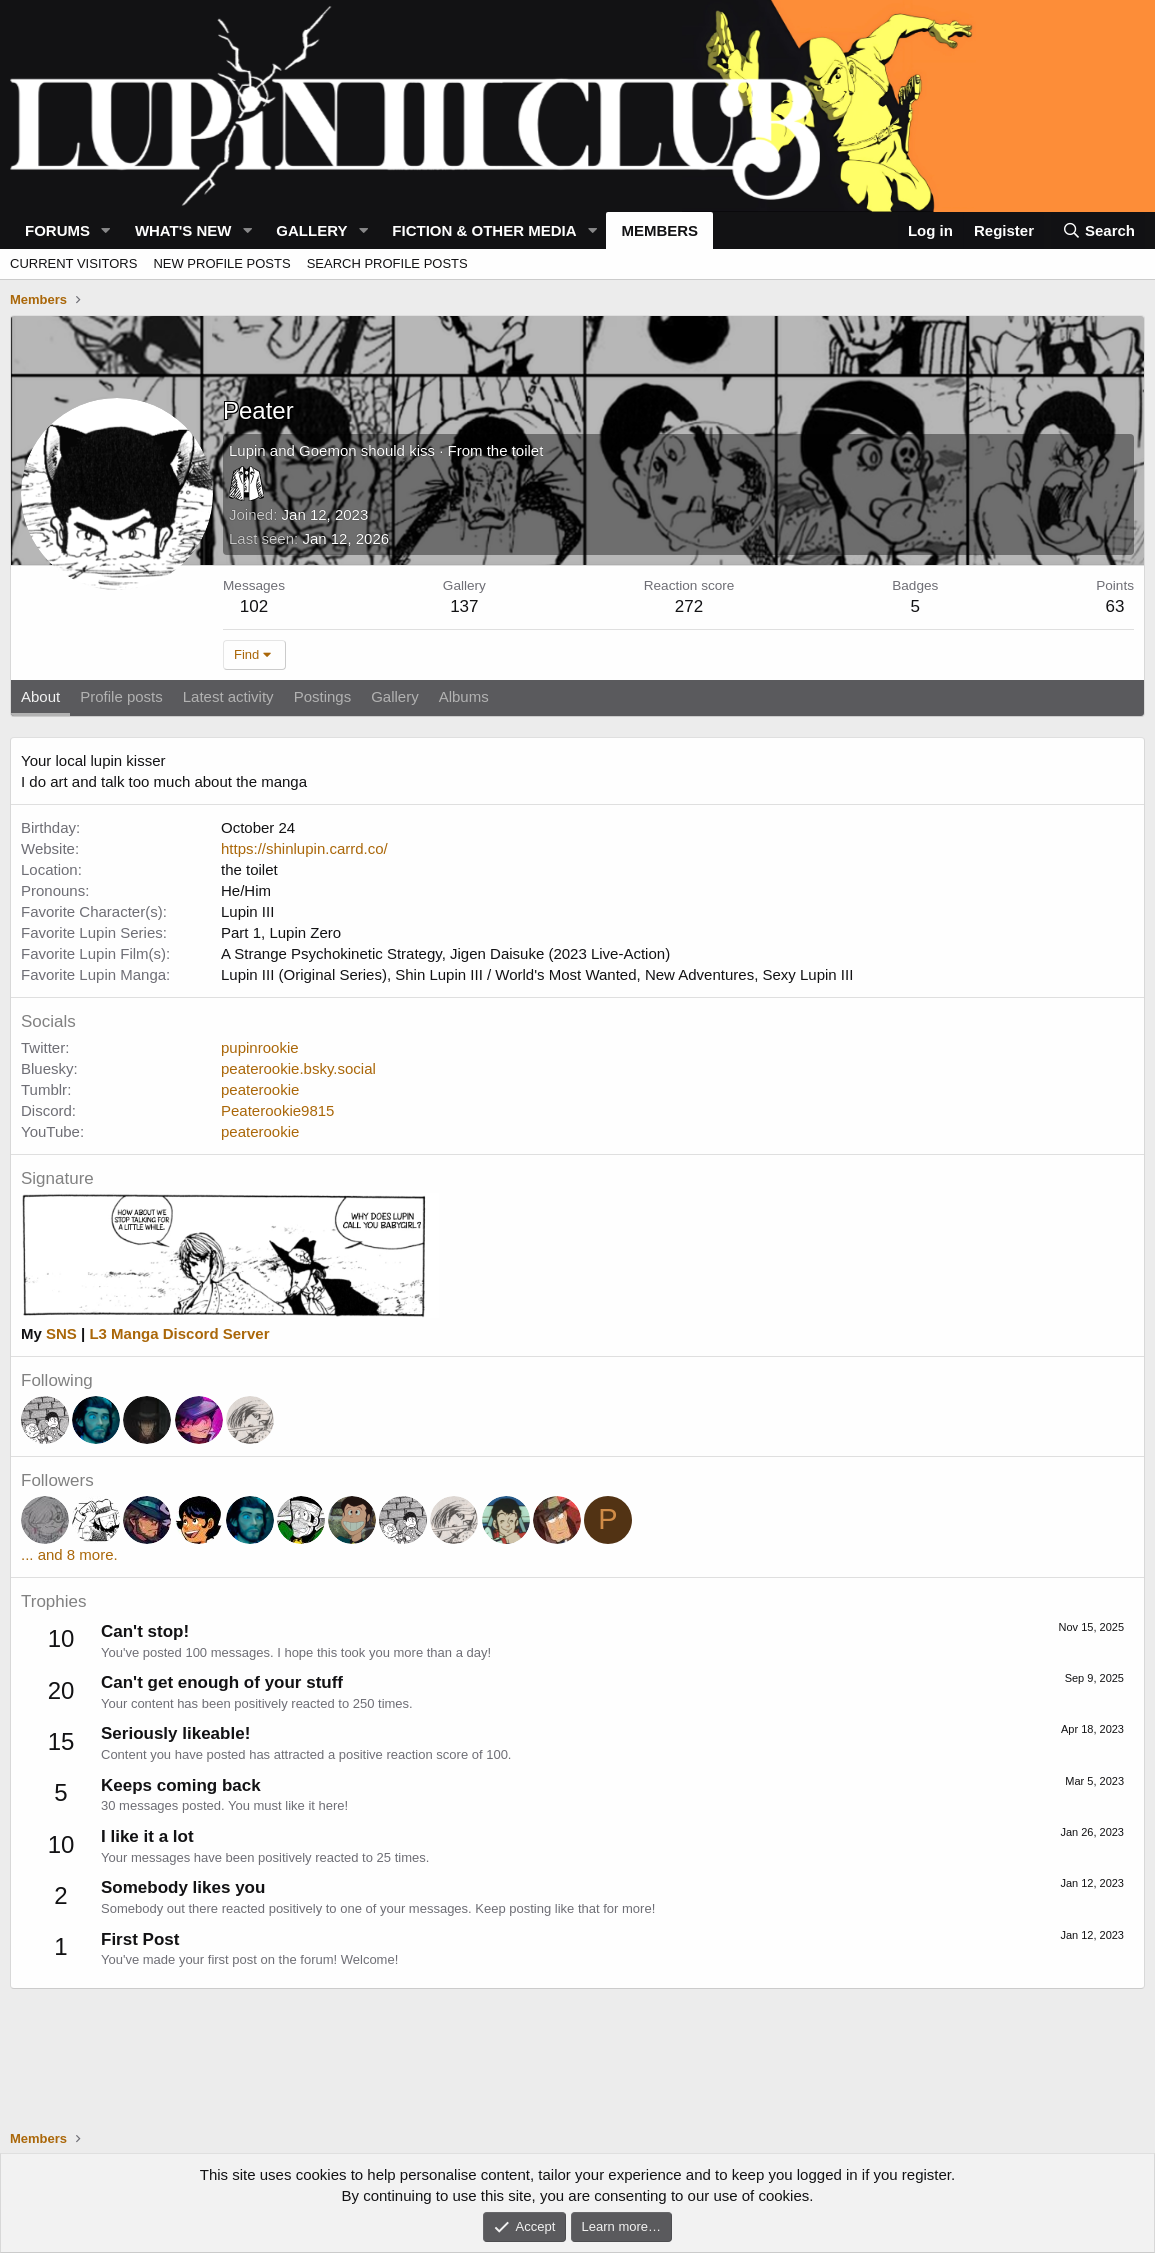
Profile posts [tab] (121, 696)
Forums (57, 230)
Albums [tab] (464, 696)
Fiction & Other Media (484, 230)
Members (659, 230)
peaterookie (260, 1089)
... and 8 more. (69, 1554)
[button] (106, 230)
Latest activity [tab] (228, 696)
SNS (61, 1333)
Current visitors (73, 263)
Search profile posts (387, 263)
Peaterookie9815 (277, 1110)
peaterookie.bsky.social (298, 1068)
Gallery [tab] (395, 696)
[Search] (1098, 230)
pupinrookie (260, 1047)
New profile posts (221, 263)
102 (254, 606)
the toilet (515, 450)
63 (1115, 606)
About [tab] (40, 696)
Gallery (311, 230)
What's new (183, 230)
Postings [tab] (323, 696)
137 (464, 606)
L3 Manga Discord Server (179, 1333)
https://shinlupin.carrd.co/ (304, 848)
